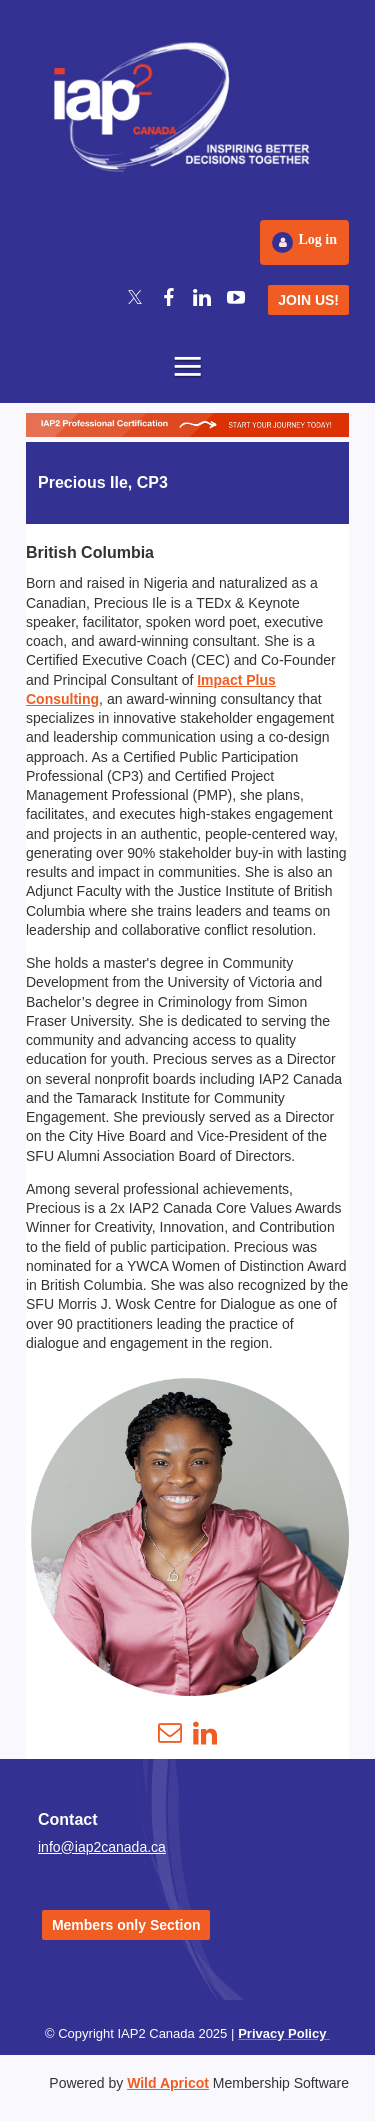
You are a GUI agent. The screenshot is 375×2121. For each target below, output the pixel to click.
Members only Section (126, 1925)
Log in (317, 239)
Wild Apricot (168, 2083)
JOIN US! (308, 300)
